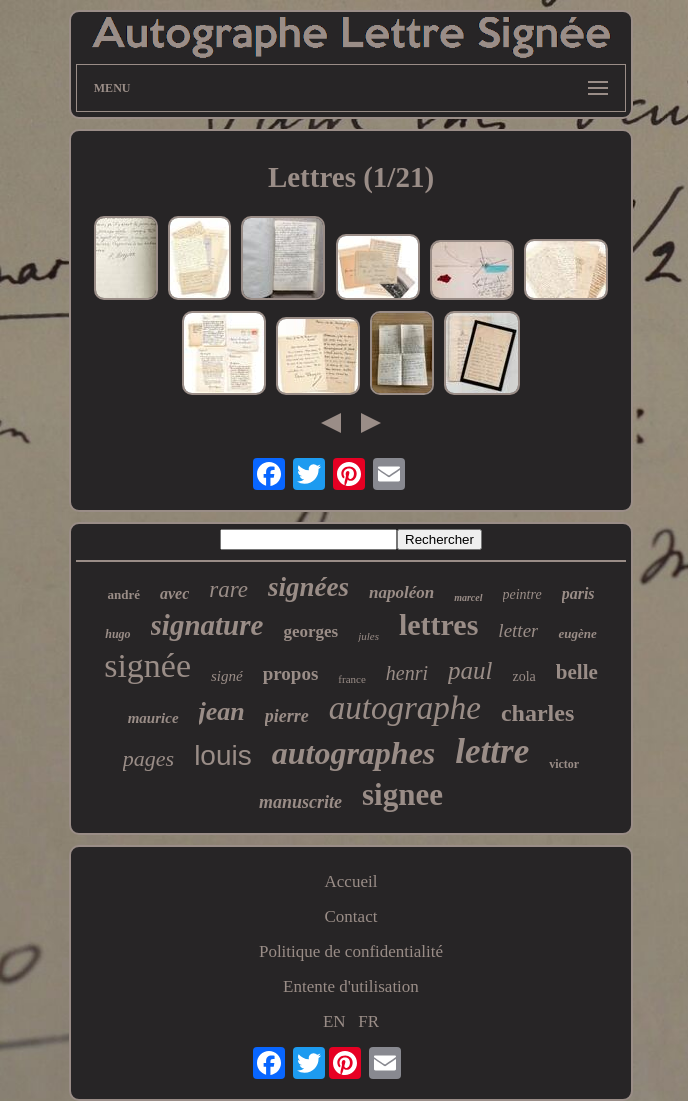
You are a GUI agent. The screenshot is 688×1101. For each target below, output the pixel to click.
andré (123, 594)
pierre (287, 716)
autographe (405, 708)
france (351, 679)
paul (470, 670)
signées (308, 587)
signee (402, 794)
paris (578, 593)
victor (564, 764)
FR (368, 1021)
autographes (354, 753)
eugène (577, 633)
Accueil (351, 881)
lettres (438, 624)
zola (523, 676)
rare (228, 589)
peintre (522, 594)
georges (310, 631)
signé (227, 676)
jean (222, 711)
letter (518, 630)
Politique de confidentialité (351, 951)
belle (577, 672)
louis (223, 755)
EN (334, 1021)
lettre (492, 751)
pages (148, 758)
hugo (117, 634)
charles (537, 713)
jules (368, 636)
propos (291, 673)
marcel (468, 597)
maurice (153, 718)
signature (207, 625)
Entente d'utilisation (351, 986)
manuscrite (300, 802)
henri (407, 673)
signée (147, 665)
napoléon (401, 592)
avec (174, 593)
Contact (351, 916)
